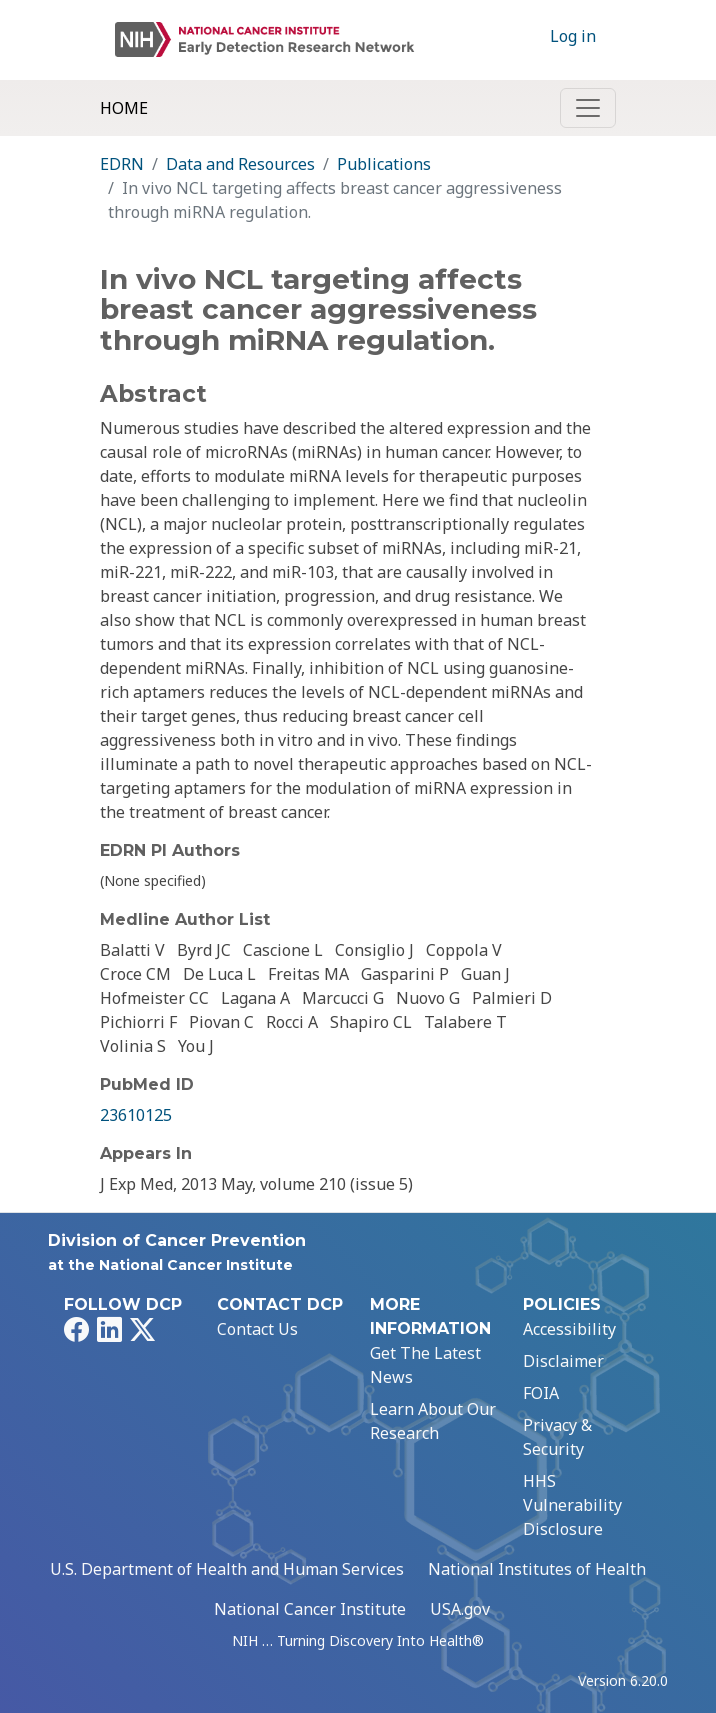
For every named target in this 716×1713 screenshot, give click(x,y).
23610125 (136, 1115)
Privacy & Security (557, 1437)
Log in (573, 36)
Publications (384, 164)
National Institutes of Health (537, 1569)
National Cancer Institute (310, 1609)
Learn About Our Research (433, 1421)
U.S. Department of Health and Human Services (227, 1569)
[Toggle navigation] (588, 108)
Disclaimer (563, 1361)
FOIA (541, 1393)
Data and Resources (240, 164)
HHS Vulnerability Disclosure (572, 1505)
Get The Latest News (425, 1365)
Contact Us (257, 1329)
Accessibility (569, 1329)
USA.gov (460, 1609)
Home (124, 108)
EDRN (122, 164)
